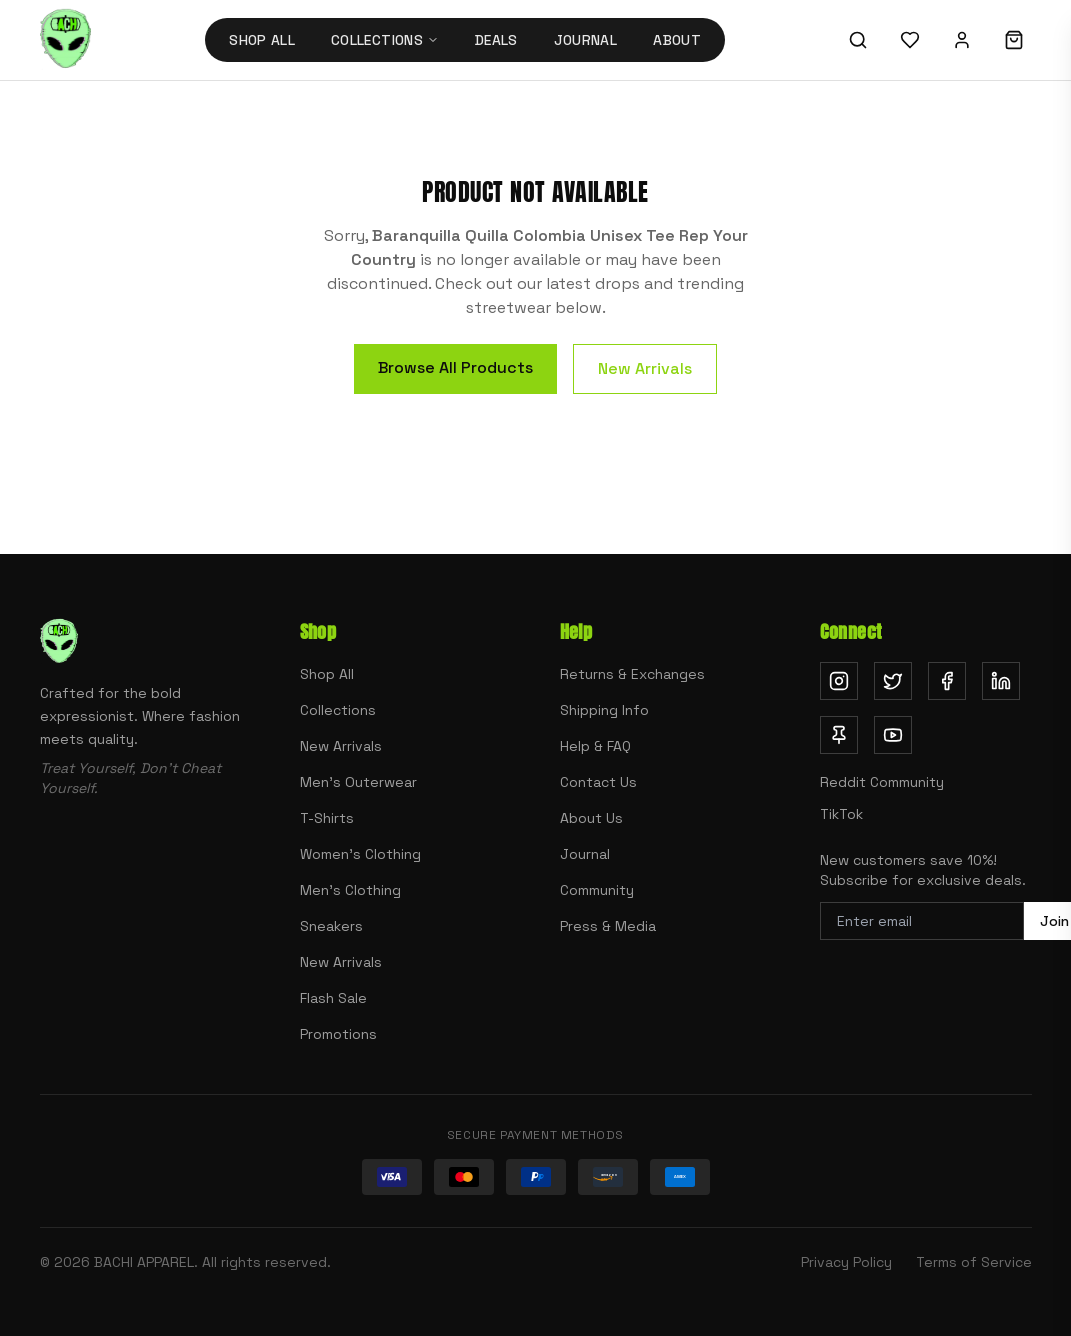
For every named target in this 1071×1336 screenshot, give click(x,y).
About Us (591, 818)
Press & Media (608, 926)
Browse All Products (455, 367)
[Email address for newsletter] (922, 921)
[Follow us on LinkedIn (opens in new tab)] (1001, 681)
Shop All (262, 40)
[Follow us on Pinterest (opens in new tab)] (839, 735)
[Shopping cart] (1014, 40)
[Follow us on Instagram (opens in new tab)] (839, 681)
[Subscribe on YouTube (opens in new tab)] (893, 735)
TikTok (841, 814)
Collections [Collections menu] (385, 40)
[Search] (858, 40)
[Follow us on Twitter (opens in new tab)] (893, 681)
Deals (496, 40)
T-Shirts (327, 818)
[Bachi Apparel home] (65, 40)
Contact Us (598, 782)
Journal (585, 40)
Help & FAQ (595, 746)
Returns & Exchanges (632, 674)
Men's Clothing (350, 890)
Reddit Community (882, 782)
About (677, 40)
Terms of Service (974, 1262)
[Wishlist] (910, 40)
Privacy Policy (846, 1262)
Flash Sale (333, 998)
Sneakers (331, 926)
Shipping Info (604, 710)
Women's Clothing (360, 854)
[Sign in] (962, 40)
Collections (338, 710)
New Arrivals (645, 368)
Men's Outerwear (358, 782)
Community (597, 890)
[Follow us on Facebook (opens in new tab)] (947, 681)
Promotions (338, 1034)
